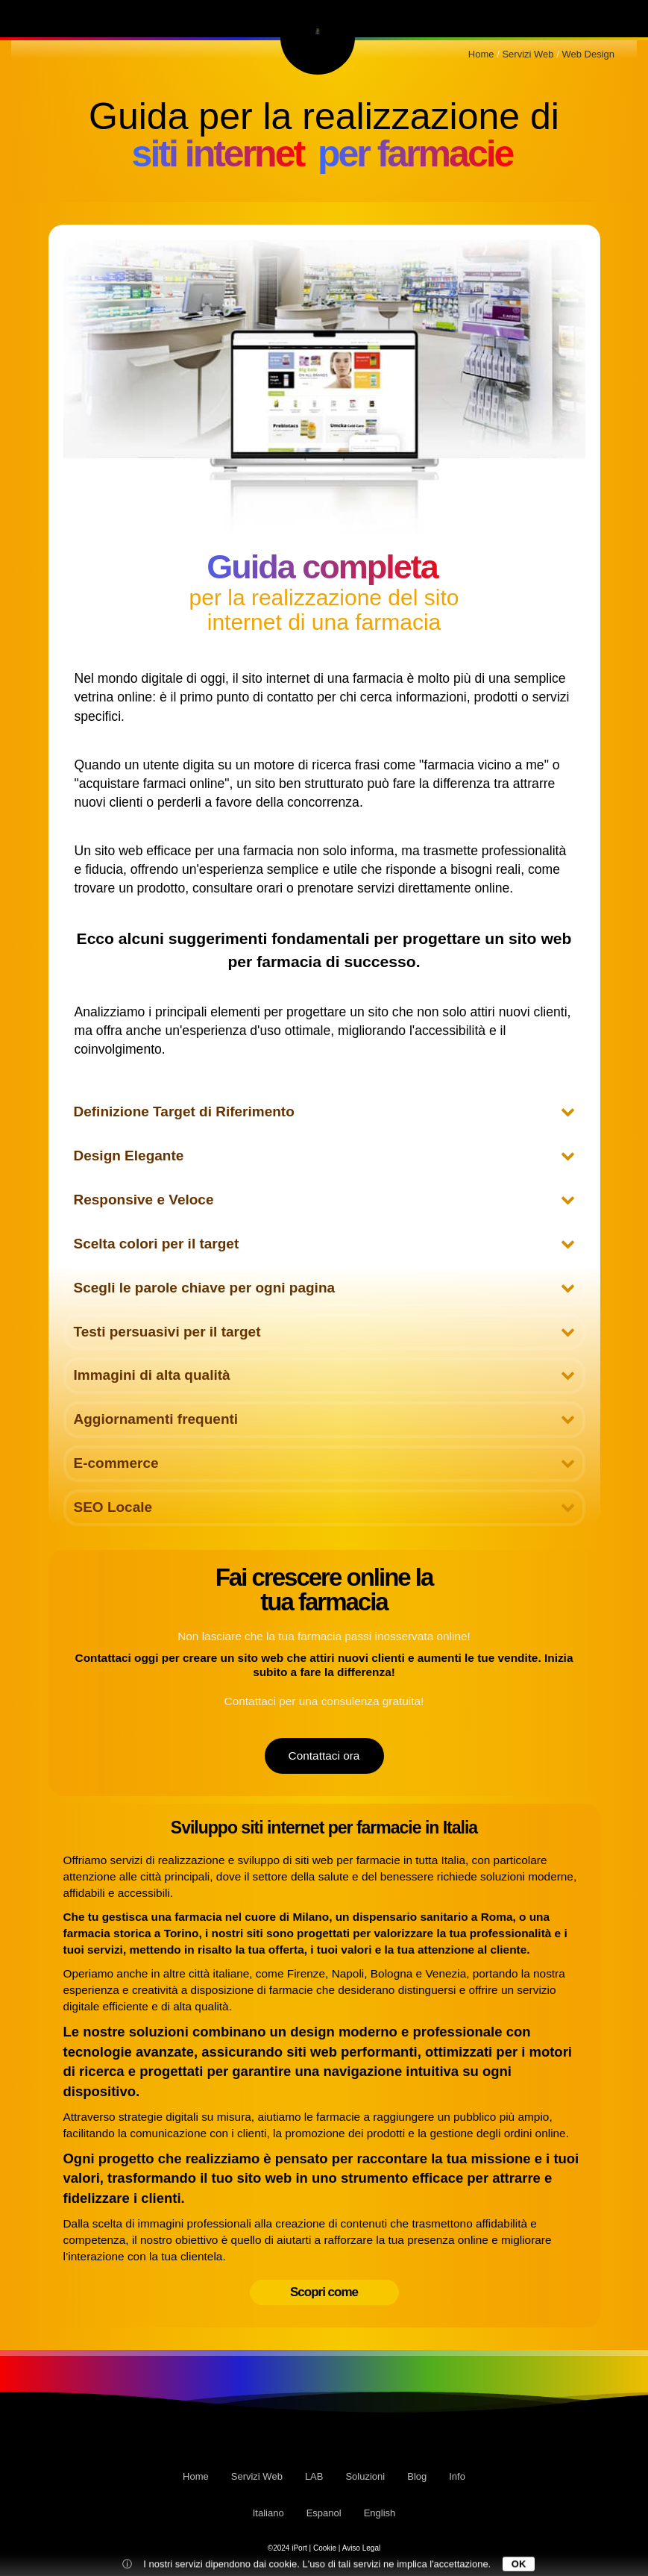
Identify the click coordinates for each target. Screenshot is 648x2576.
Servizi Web (74, 18)
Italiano (268, 2513)
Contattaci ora (324, 1755)
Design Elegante (324, 1155)
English (380, 2513)
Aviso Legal (361, 2548)
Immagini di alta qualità (324, 1375)
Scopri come (324, 2292)
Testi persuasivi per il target (324, 1331)
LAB (157, 18)
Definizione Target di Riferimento (324, 1111)
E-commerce (324, 1463)
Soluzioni (460, 18)
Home (196, 2476)
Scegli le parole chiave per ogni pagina (324, 1287)
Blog (536, 18)
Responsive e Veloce (324, 1199)
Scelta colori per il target (324, 1243)
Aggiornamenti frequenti (324, 1419)
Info (596, 18)
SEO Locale (324, 1507)
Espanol (324, 2513)
